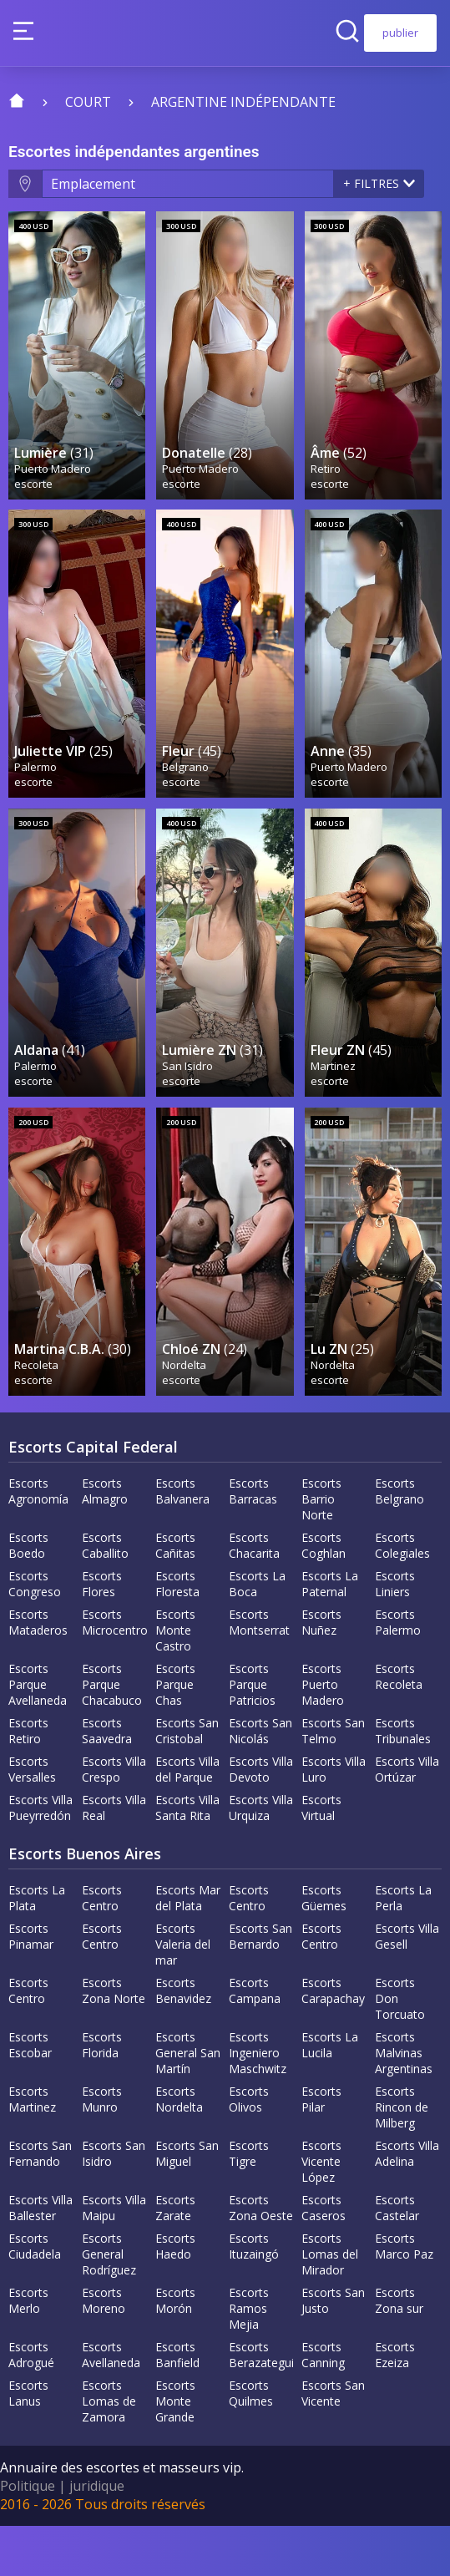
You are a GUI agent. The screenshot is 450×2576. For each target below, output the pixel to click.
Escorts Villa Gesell (407, 1986)
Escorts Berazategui (261, 2405)
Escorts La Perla (403, 1948)
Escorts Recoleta (398, 1726)
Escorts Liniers (395, 1634)
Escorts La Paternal (329, 1634)
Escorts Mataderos (38, 1672)
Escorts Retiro (28, 1781)
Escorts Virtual (321, 1858)
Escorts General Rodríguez (109, 2304)
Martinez (333, 1102)
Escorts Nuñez (321, 1672)
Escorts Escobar (30, 2095)
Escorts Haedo (175, 2296)
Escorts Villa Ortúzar (407, 1819)
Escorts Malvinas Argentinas (403, 2103)
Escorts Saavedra (107, 1781)
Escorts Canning (323, 2405)
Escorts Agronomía (38, 1541)
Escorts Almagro (105, 1541)
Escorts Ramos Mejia (249, 2358)
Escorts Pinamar (30, 1986)
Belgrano (186, 791)
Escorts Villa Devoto (261, 1819)
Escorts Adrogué (31, 2405)
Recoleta (37, 1414)
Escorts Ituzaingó (254, 2296)
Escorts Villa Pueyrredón (40, 1858)
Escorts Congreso (34, 1634)
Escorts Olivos (249, 2149)
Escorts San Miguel (187, 2203)
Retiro (326, 480)
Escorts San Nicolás (260, 1781)
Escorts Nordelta (179, 2149)
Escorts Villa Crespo (114, 1819)
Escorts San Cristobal (187, 1781)
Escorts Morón (175, 2350)
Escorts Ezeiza (395, 2405)
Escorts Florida (102, 2095)
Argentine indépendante (243, 102)
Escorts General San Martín (187, 2103)
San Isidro (188, 1102)
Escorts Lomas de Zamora (109, 2451)
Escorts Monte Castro (175, 1680)
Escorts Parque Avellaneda (37, 1734)
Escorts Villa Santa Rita (187, 1858)
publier (400, 32)
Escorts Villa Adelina (407, 2203)
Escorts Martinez (32, 2149)
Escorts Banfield (177, 2405)
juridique (96, 2536)
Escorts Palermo (398, 1672)
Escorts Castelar (397, 2258)
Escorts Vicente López (321, 2211)
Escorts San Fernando (40, 2203)
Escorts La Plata (36, 1948)
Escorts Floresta (177, 1634)
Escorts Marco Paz (404, 2296)
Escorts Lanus (28, 2443)
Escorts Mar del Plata (187, 1948)
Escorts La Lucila (329, 2095)
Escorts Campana (255, 2040)
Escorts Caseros (323, 2258)
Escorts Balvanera (182, 1541)
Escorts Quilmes (251, 2443)
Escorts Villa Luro (333, 1819)
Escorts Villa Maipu (114, 2258)
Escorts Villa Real (114, 1858)
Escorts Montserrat (259, 1672)
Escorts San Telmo (333, 1781)
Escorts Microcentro (115, 1672)
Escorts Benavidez (183, 2040)
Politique (27, 2536)
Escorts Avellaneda (111, 2405)
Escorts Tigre (249, 2203)
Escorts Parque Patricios (252, 1734)
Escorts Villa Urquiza (261, 1858)
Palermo (36, 791)
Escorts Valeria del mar (182, 1994)
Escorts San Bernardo (260, 1986)
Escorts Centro (102, 1948)
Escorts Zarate (175, 2258)
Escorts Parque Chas (175, 1734)
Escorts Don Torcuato (400, 2048)
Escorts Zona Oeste (261, 2258)
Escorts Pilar (321, 2149)
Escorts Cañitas (175, 1595)
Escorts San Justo (333, 2350)
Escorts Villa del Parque (187, 1819)
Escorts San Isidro (113, 2203)
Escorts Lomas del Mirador (329, 2304)
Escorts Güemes (323, 1948)
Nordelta (185, 1414)
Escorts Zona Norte (113, 2040)
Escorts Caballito (105, 1595)
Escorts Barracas (253, 1541)
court (88, 102)
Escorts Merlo (28, 2350)
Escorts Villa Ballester (40, 2258)
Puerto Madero (53, 480)
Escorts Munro (102, 2149)
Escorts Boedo (28, 1595)
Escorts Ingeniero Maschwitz (257, 2103)
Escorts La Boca (257, 1634)
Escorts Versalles (32, 1819)
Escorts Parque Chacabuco (112, 1734)
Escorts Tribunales (403, 1781)
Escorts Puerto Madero (322, 1734)
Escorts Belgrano (399, 1541)
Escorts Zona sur (399, 2350)
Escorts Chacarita (254, 1595)
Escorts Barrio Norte (321, 1549)
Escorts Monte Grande (175, 2451)
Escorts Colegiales (402, 1595)
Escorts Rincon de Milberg (401, 2157)
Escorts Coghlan (323, 1595)
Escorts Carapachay (333, 2040)
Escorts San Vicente (333, 2443)
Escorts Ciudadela (34, 2296)
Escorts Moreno (103, 2350)
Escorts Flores (102, 1634)
